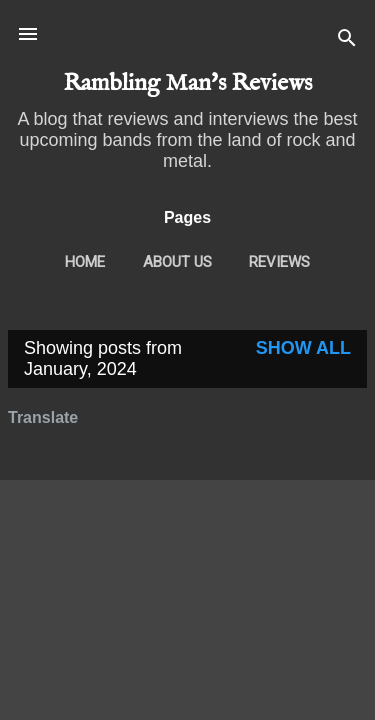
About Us (177, 262)
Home (85, 262)
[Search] (347, 40)
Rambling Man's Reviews (187, 83)
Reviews (279, 262)
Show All (303, 348)
